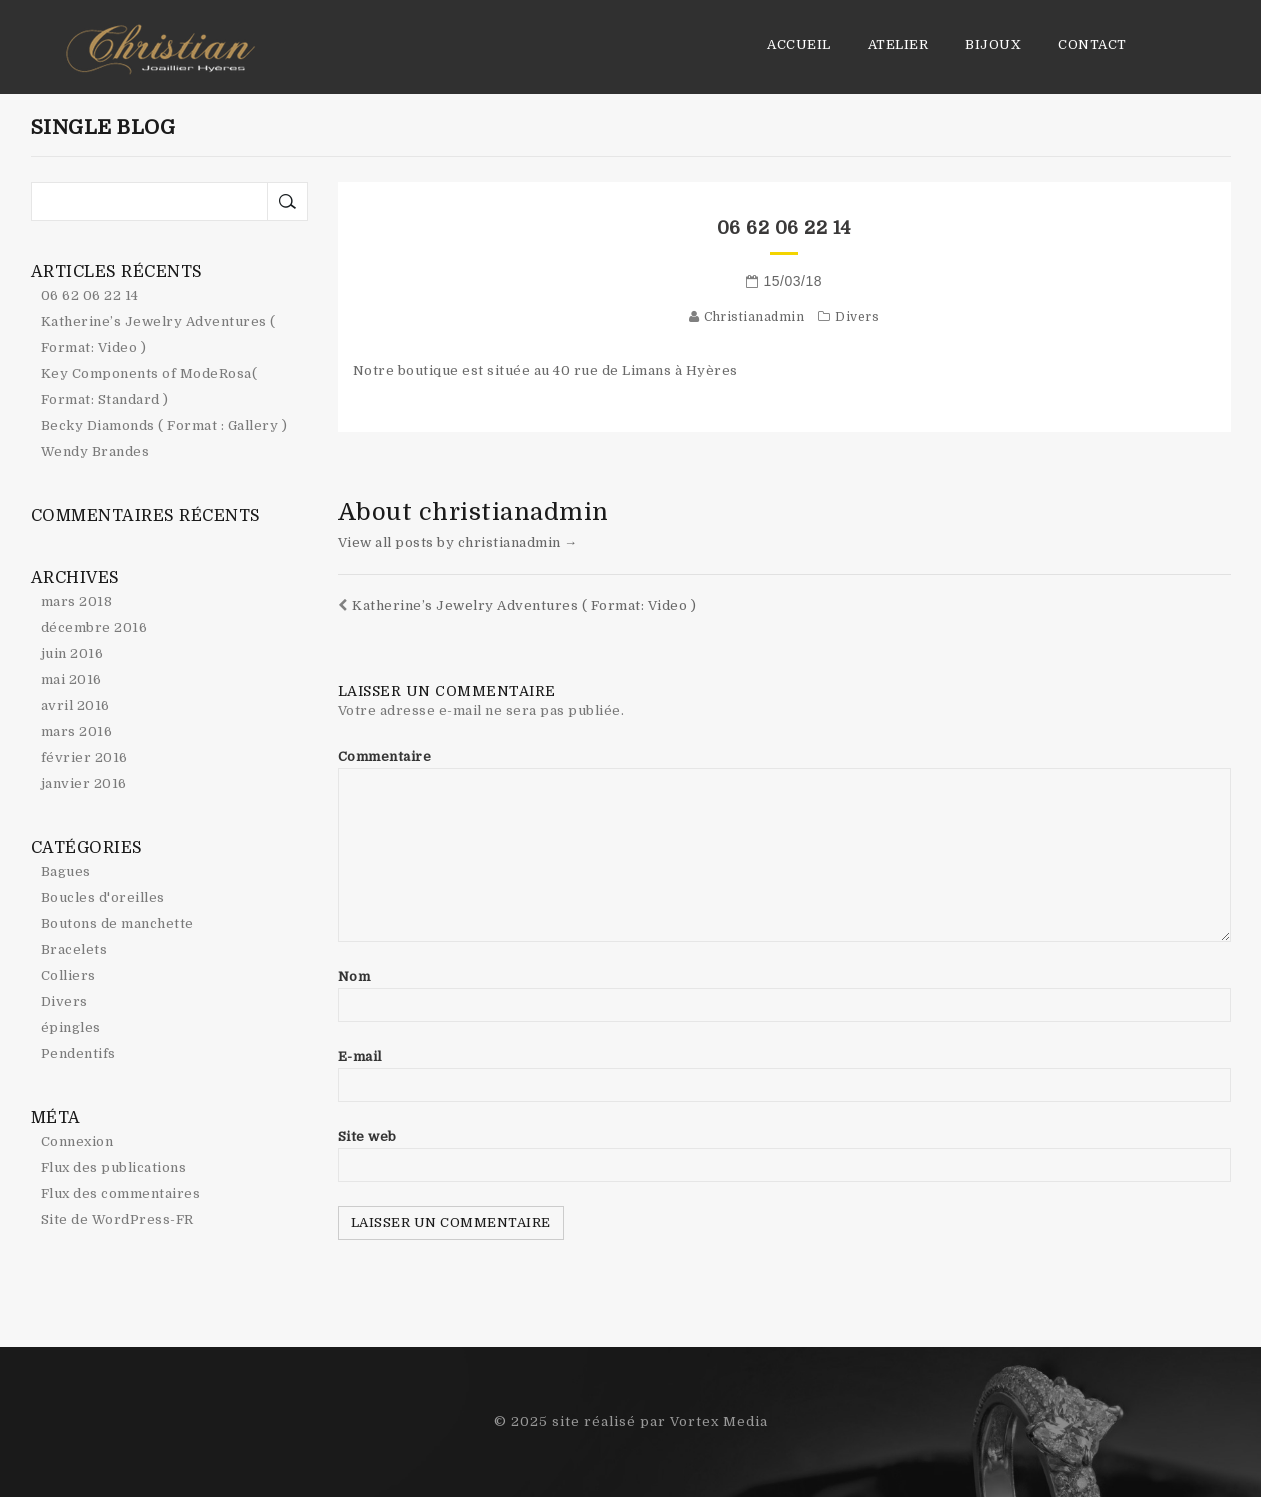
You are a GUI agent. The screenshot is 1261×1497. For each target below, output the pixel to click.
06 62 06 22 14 (784, 228)
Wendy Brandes (95, 451)
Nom (354, 976)
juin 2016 (72, 653)
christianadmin (754, 317)
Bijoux (993, 44)
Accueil (799, 44)
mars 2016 (77, 731)
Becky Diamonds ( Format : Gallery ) (164, 425)
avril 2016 (75, 705)
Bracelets (74, 949)
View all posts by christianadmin (458, 542)
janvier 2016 (84, 783)
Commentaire (385, 756)
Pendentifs (78, 1053)
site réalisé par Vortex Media (660, 1421)
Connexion (77, 1141)
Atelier (898, 44)
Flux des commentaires (121, 1193)
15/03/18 (793, 281)
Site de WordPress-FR (117, 1219)
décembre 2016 (94, 627)
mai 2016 (71, 679)
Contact (1092, 44)
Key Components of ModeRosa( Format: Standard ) (149, 386)
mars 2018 (77, 601)
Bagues (66, 871)
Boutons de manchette (117, 923)
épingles (71, 1027)
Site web (367, 1136)
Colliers (68, 975)
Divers (857, 317)
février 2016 (84, 757)
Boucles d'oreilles (103, 897)
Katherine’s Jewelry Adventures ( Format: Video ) (517, 605)
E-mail (360, 1056)
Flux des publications (114, 1167)
